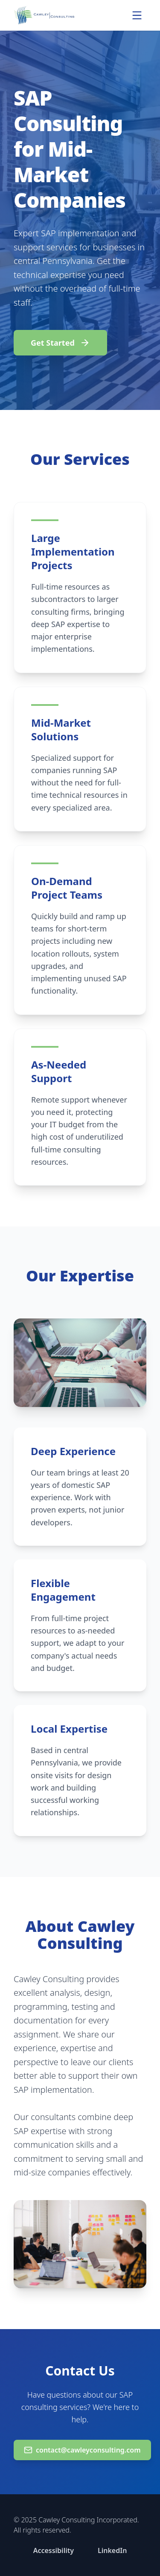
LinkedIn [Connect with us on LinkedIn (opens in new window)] (112, 2550)
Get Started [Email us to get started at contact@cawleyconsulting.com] (60, 343)
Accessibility (53, 2550)
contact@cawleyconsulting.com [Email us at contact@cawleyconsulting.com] (82, 2450)
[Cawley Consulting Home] (44, 15)
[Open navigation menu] (137, 15)
